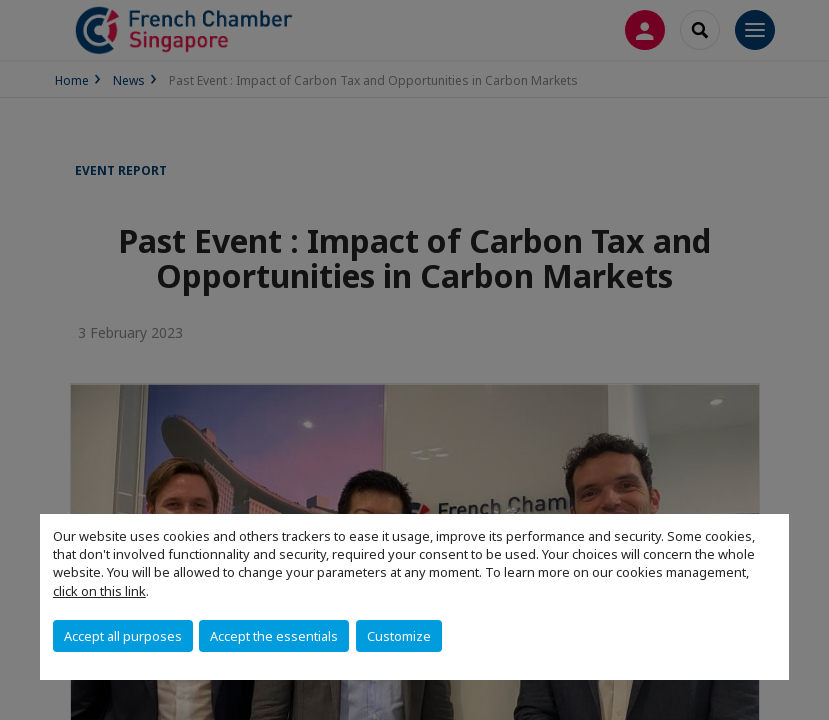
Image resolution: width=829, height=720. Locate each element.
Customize (399, 636)
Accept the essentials (274, 636)
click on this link (99, 591)
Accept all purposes (123, 636)
